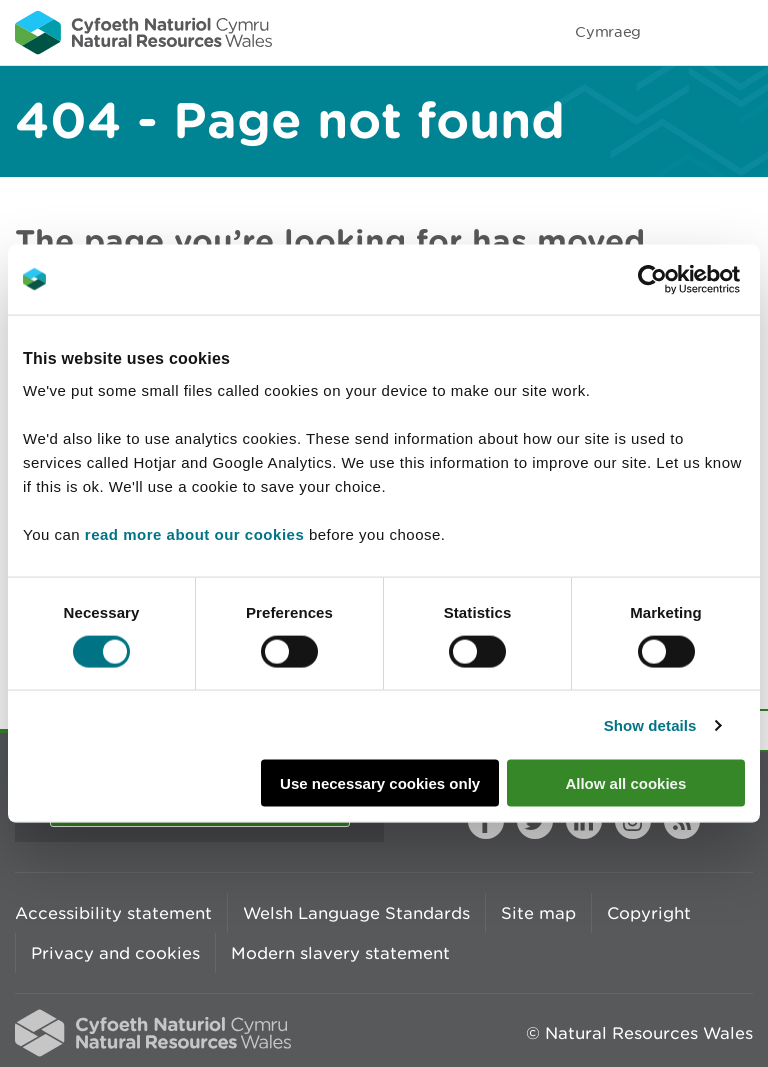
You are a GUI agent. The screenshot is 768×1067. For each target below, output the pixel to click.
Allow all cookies (625, 783)
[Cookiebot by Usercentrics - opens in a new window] (687, 279)
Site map (538, 913)
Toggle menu (740, 32)
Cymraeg (608, 31)
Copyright (649, 913)
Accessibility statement (113, 913)
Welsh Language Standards (356, 913)
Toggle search (684, 32)
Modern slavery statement (340, 953)
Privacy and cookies (115, 953)
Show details (650, 724)
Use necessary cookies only (380, 783)
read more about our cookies (194, 534)
